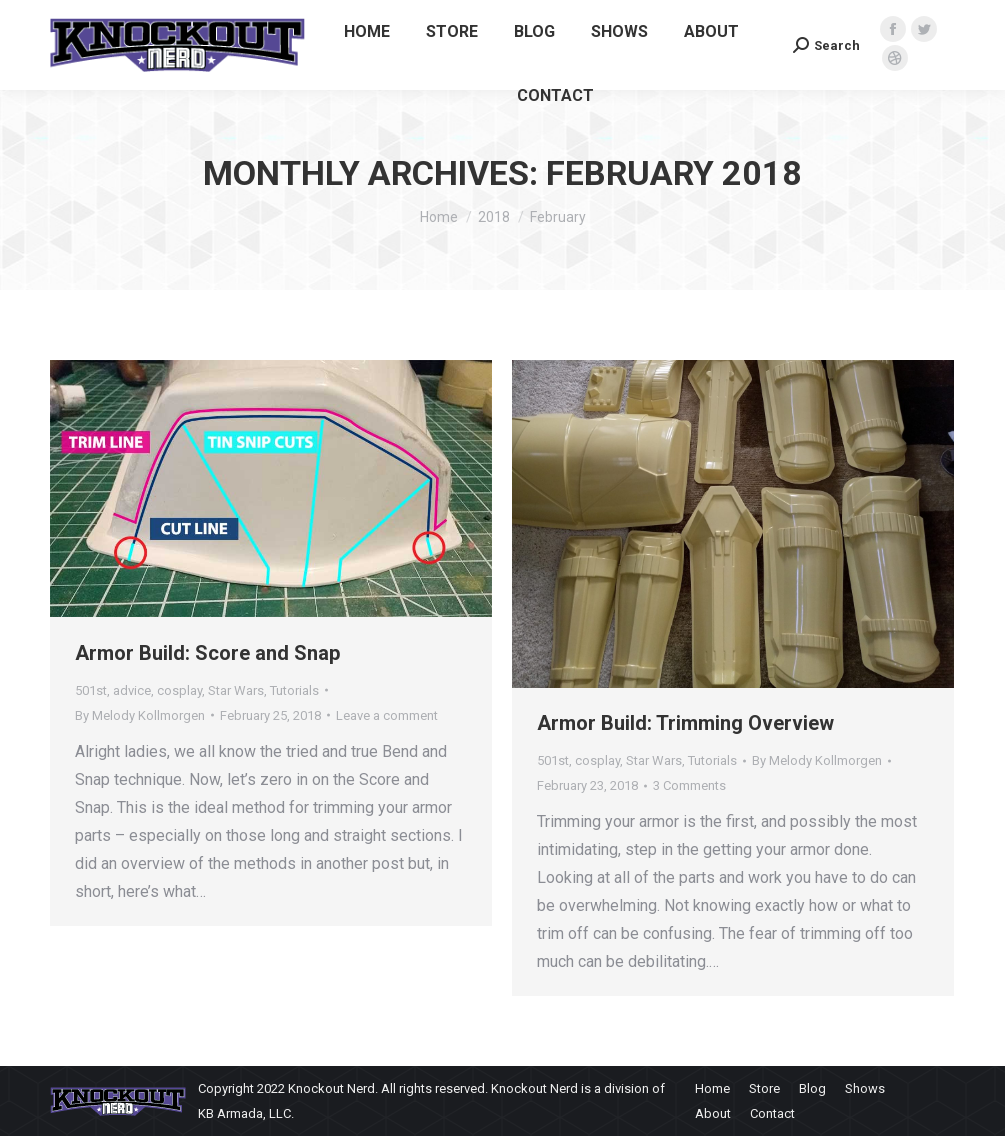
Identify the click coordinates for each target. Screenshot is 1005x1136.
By (140, 715)
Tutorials (294, 690)
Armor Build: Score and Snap (207, 653)
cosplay (179, 690)
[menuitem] (367, 32)
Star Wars (236, 690)
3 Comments (689, 785)
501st (91, 690)
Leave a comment (387, 715)
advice (132, 690)
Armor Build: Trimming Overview (685, 723)
